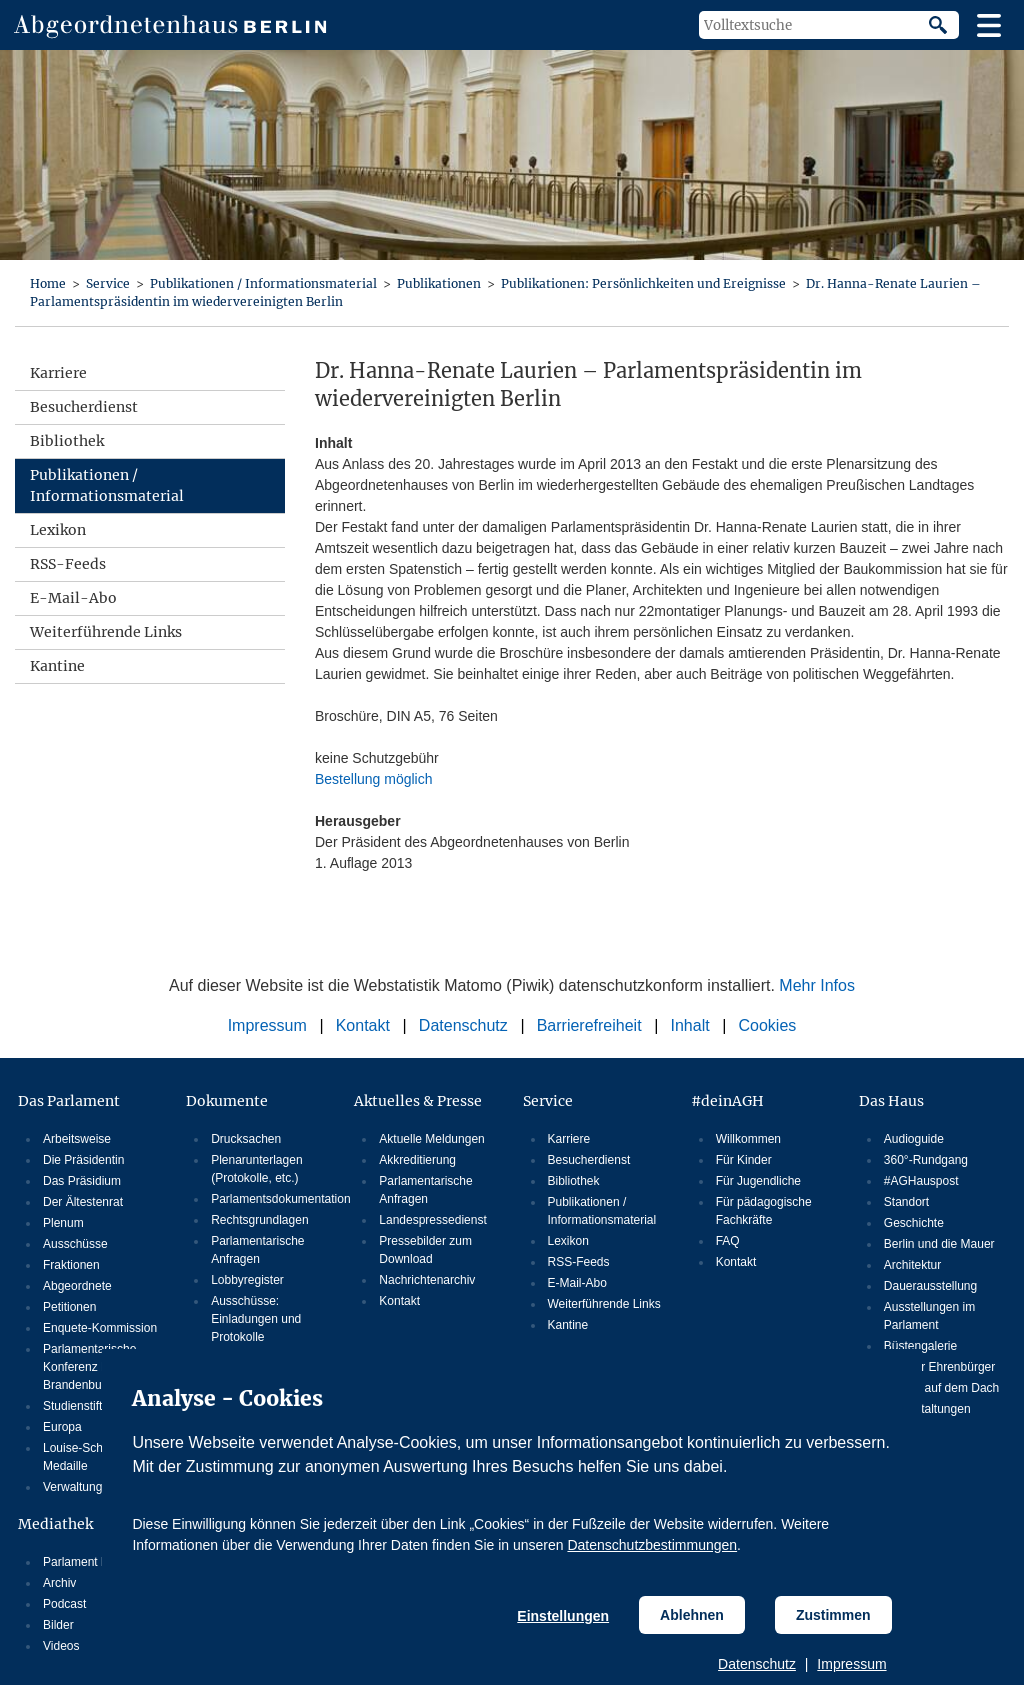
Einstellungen (563, 1616)
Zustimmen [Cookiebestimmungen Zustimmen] (833, 1615)
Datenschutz (757, 1664)
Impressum (851, 1664)
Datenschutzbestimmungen (652, 1545)
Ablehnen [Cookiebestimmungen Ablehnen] (692, 1615)
